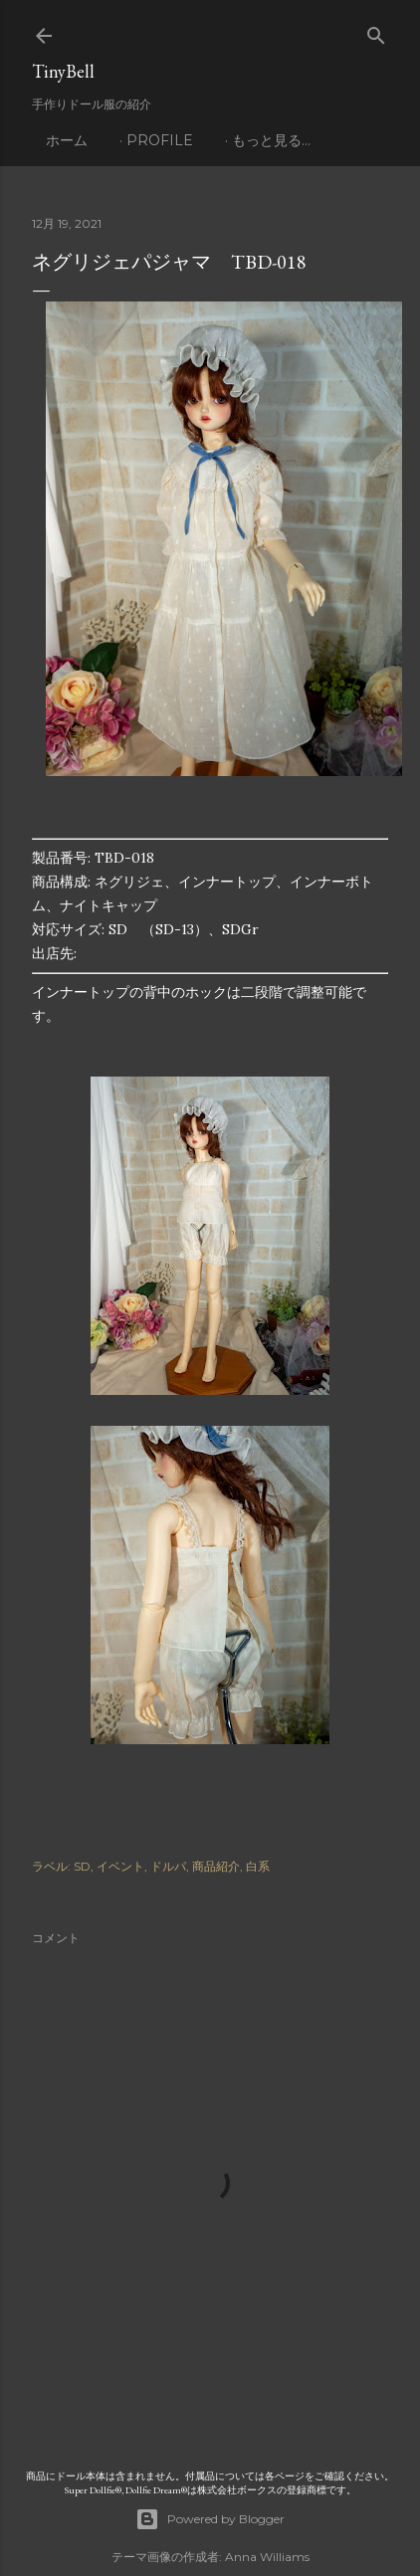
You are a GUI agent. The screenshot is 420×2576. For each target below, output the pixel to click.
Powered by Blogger (210, 2519)
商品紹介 (216, 1866)
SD (82, 1866)
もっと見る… (271, 140)
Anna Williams (267, 2556)
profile (159, 140)
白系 (258, 1866)
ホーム (67, 140)
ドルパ (168, 1866)
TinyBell (63, 71)
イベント (120, 1866)
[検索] (376, 31)
